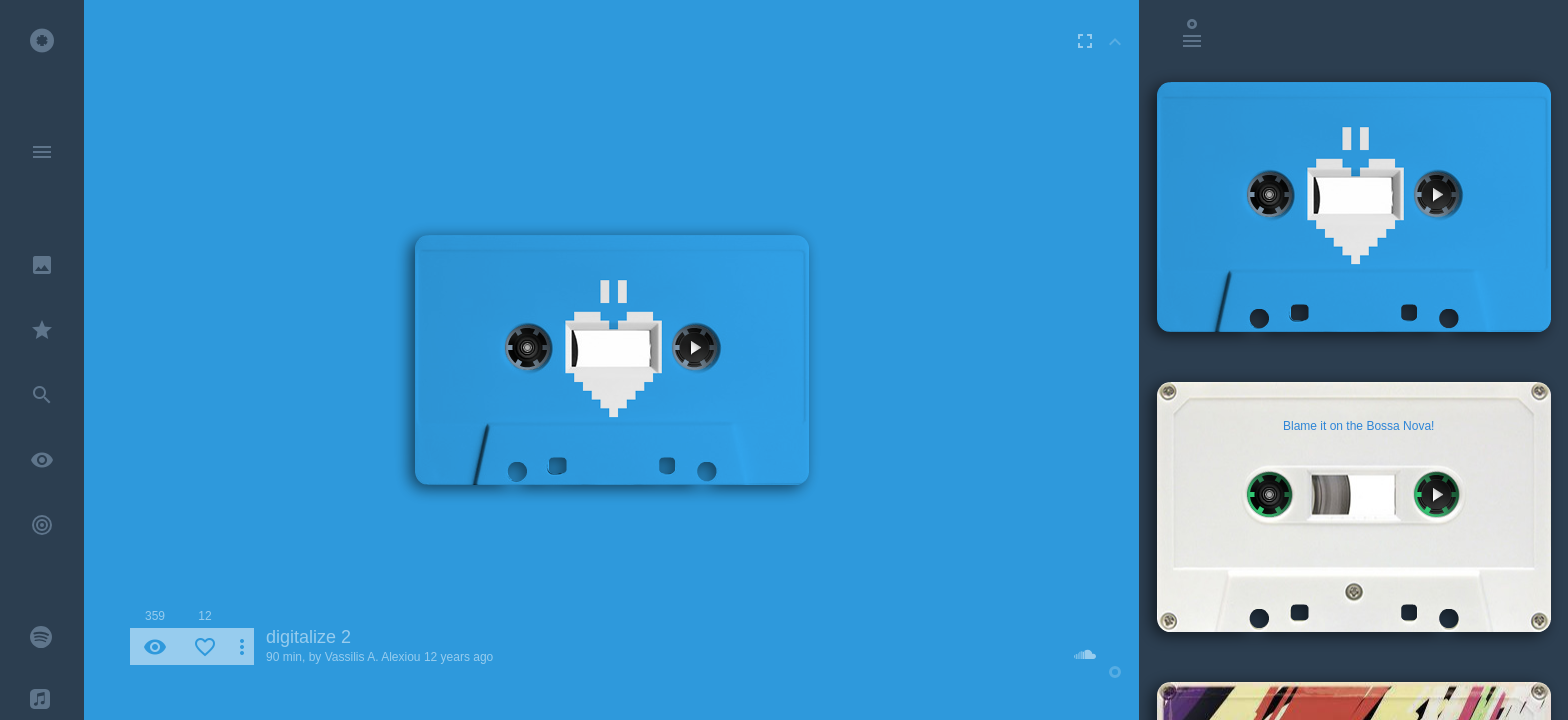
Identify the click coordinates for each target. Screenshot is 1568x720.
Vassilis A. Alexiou (373, 657)
